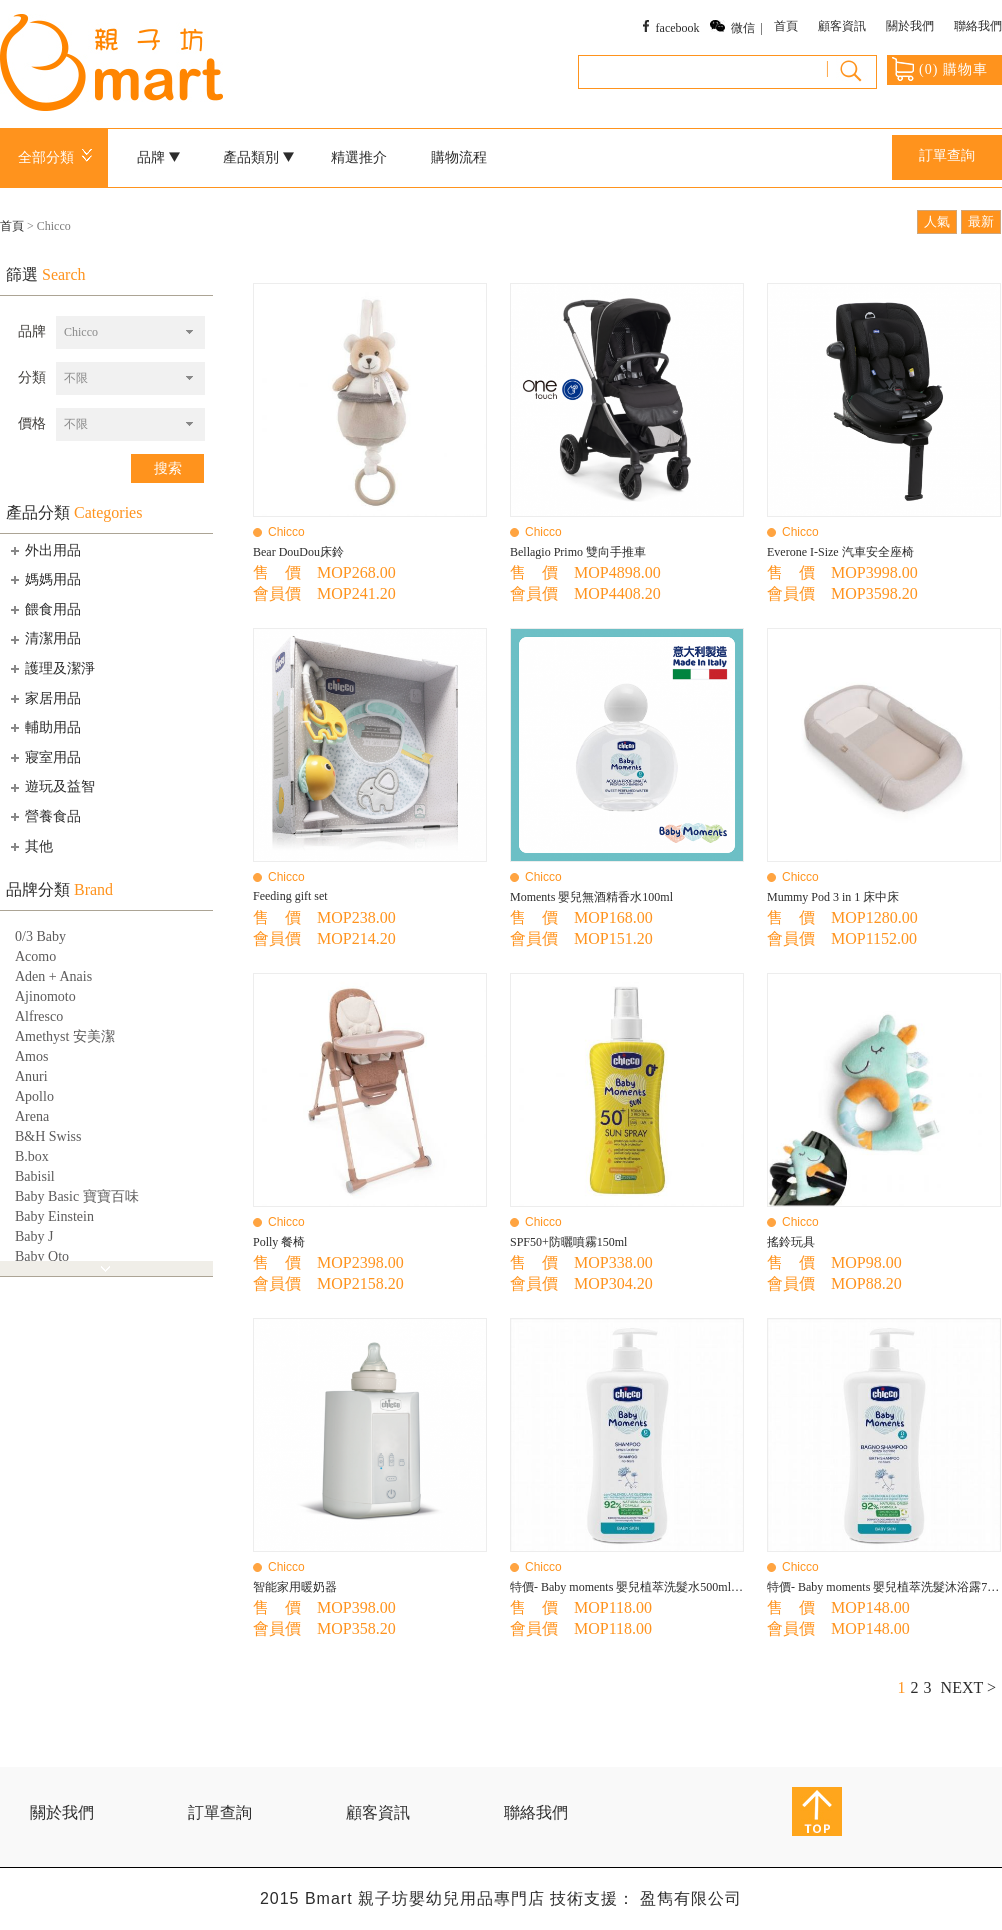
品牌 (159, 157)
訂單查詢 (947, 155)
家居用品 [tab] (44, 698)
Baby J (34, 1236)
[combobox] (130, 332)
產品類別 (259, 157)
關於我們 (910, 26)
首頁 (786, 26)
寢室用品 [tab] (44, 757)
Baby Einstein (54, 1216)
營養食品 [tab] (44, 816)
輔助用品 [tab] (44, 727)
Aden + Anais (53, 976)
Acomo (35, 956)
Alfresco (39, 1016)
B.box (32, 1156)
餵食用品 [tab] (44, 609)
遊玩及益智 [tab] (51, 787)
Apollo (34, 1096)
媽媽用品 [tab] (44, 579)
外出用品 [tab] (44, 550)
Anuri (31, 1076)
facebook (678, 28)
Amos (31, 1056)
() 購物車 (940, 69)
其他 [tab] (30, 846)
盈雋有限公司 (691, 1898)
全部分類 (58, 157)
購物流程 (459, 157)
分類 (32, 377)
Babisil (35, 1176)
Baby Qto (42, 1256)
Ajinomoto (45, 996)
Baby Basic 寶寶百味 (77, 1196)
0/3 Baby (40, 936)
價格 (32, 423)
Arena (32, 1116)
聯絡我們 (978, 26)
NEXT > (968, 1687)
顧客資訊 (842, 26)
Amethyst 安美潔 (65, 1036)
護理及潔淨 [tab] (51, 668)
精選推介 (359, 157)
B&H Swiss (48, 1136)
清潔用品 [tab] (44, 639)
